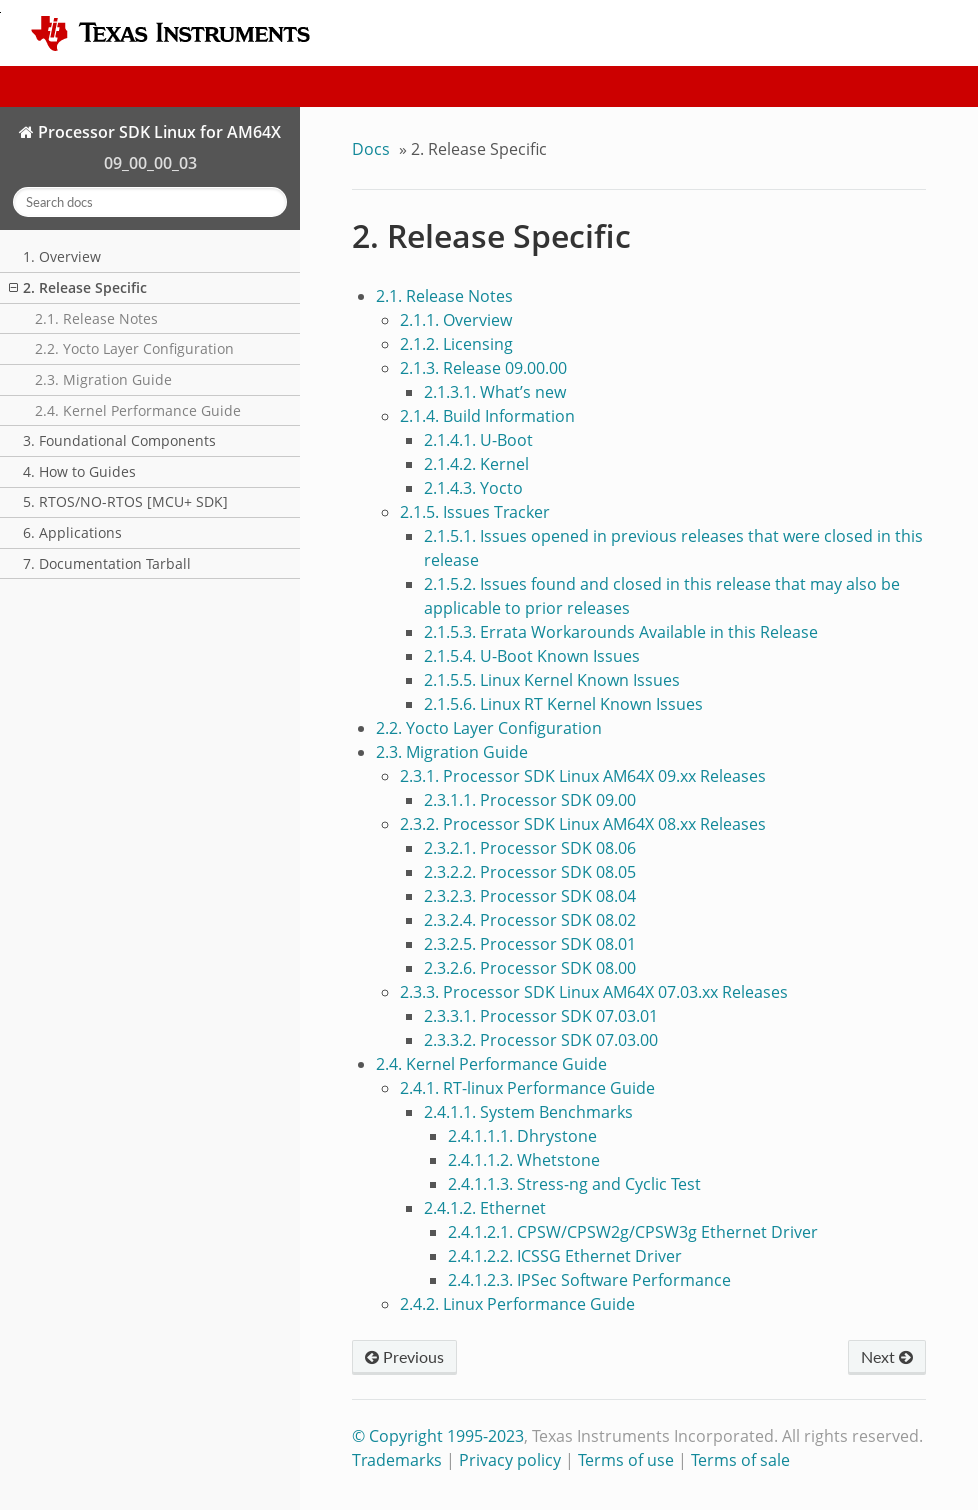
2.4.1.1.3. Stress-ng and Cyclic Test (574, 1184)
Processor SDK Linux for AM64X (157, 132)
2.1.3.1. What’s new (495, 392)
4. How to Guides (79, 471)
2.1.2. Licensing (456, 344)
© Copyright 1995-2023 (438, 1436)
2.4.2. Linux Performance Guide (517, 1304)
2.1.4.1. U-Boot (478, 440)
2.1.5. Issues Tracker (475, 512)
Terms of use (626, 1460)
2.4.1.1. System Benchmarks (528, 1112)
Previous (404, 1356)
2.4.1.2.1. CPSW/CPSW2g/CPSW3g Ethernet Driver (633, 1232)
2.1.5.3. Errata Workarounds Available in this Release (621, 632)
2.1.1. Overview (456, 320)
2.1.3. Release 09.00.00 (483, 368)
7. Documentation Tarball (107, 563)
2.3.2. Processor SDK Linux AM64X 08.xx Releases (583, 824)
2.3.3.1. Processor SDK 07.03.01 (541, 1016)
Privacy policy (510, 1460)
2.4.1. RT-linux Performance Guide (527, 1088)
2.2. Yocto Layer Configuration (134, 348)
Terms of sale (740, 1460)
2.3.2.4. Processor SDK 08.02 (530, 920)
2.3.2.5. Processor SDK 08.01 (530, 944)
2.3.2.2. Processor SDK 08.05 (530, 872)
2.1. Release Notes (96, 318)
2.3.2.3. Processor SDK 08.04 (530, 896)
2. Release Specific (78, 287)
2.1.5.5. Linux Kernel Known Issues (552, 680)
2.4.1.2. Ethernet (485, 1208)
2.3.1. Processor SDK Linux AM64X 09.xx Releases (583, 776)
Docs (371, 149)
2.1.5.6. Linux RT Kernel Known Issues (563, 704)
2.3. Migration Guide (103, 379)
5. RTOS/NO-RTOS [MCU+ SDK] (125, 501)
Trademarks (397, 1460)
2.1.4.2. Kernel (476, 464)
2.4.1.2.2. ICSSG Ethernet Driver (565, 1256)
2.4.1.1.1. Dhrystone (522, 1136)
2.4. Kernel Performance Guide (138, 410)
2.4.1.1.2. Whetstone (524, 1160)
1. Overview (62, 256)
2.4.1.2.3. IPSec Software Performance (589, 1280)
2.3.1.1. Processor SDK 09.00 (530, 800)
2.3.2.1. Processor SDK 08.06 (530, 848)
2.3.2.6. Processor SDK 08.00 (530, 968)
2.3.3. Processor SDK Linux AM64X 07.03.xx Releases (594, 992)
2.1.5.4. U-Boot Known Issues (532, 656)
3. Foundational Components (119, 440)
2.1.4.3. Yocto (473, 488)
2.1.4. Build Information (487, 416)
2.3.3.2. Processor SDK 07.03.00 (541, 1040)
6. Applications (72, 532)
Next (887, 1356)
